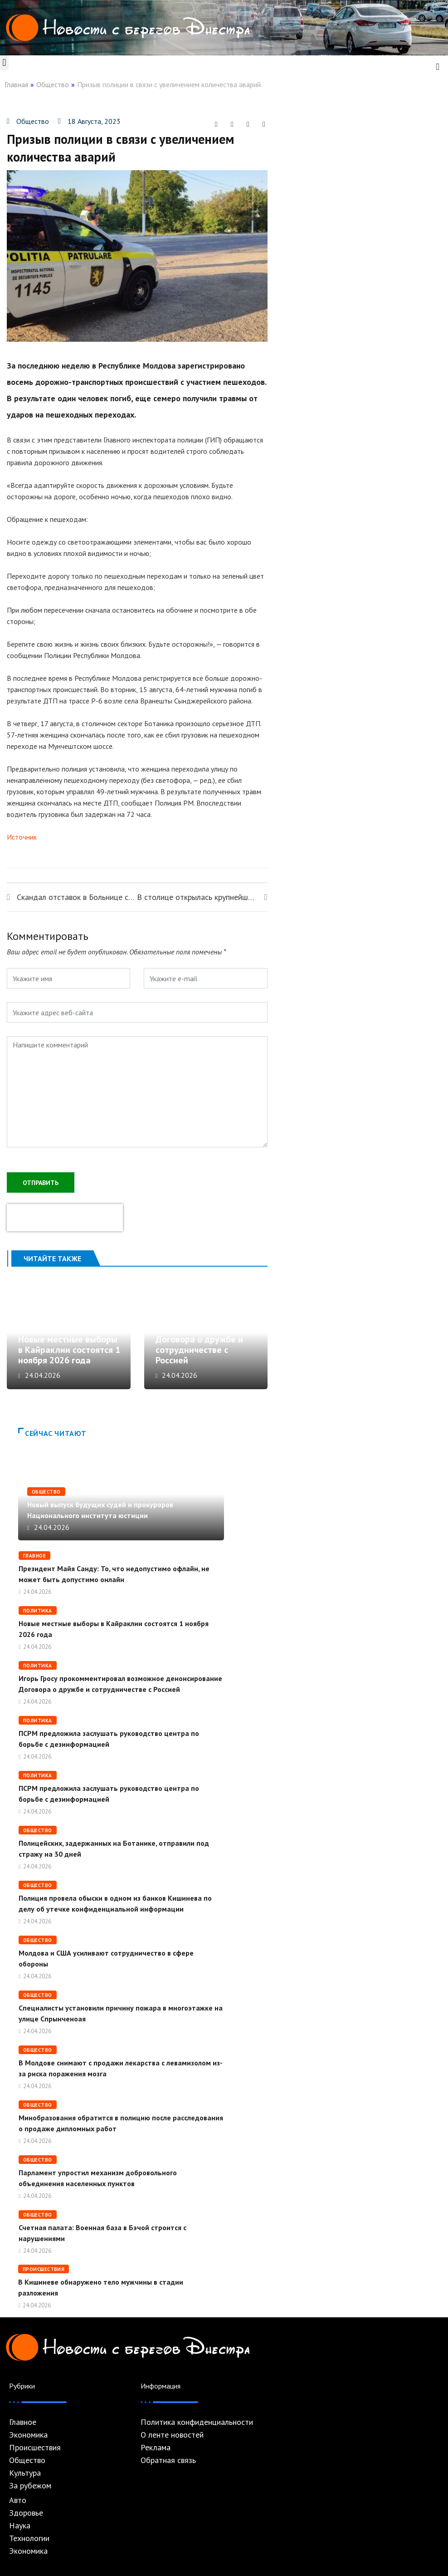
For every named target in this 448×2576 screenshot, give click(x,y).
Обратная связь (168, 2460)
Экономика (28, 2434)
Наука (19, 2525)
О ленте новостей (172, 2434)
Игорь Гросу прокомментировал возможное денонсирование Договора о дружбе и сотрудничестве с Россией (199, 1329)
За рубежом (30, 2485)
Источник (22, 836)
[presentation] (65, 1217)
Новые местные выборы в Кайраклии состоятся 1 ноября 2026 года (69, 1349)
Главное (34, 1556)
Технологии (29, 2538)
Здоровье (26, 2512)
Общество (52, 84)
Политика (37, 1611)
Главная (16, 84)
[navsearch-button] (437, 66)
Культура (25, 2473)
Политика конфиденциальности (197, 2422)
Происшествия (43, 2269)
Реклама (155, 2447)
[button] (4, 62)
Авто (17, 2500)
